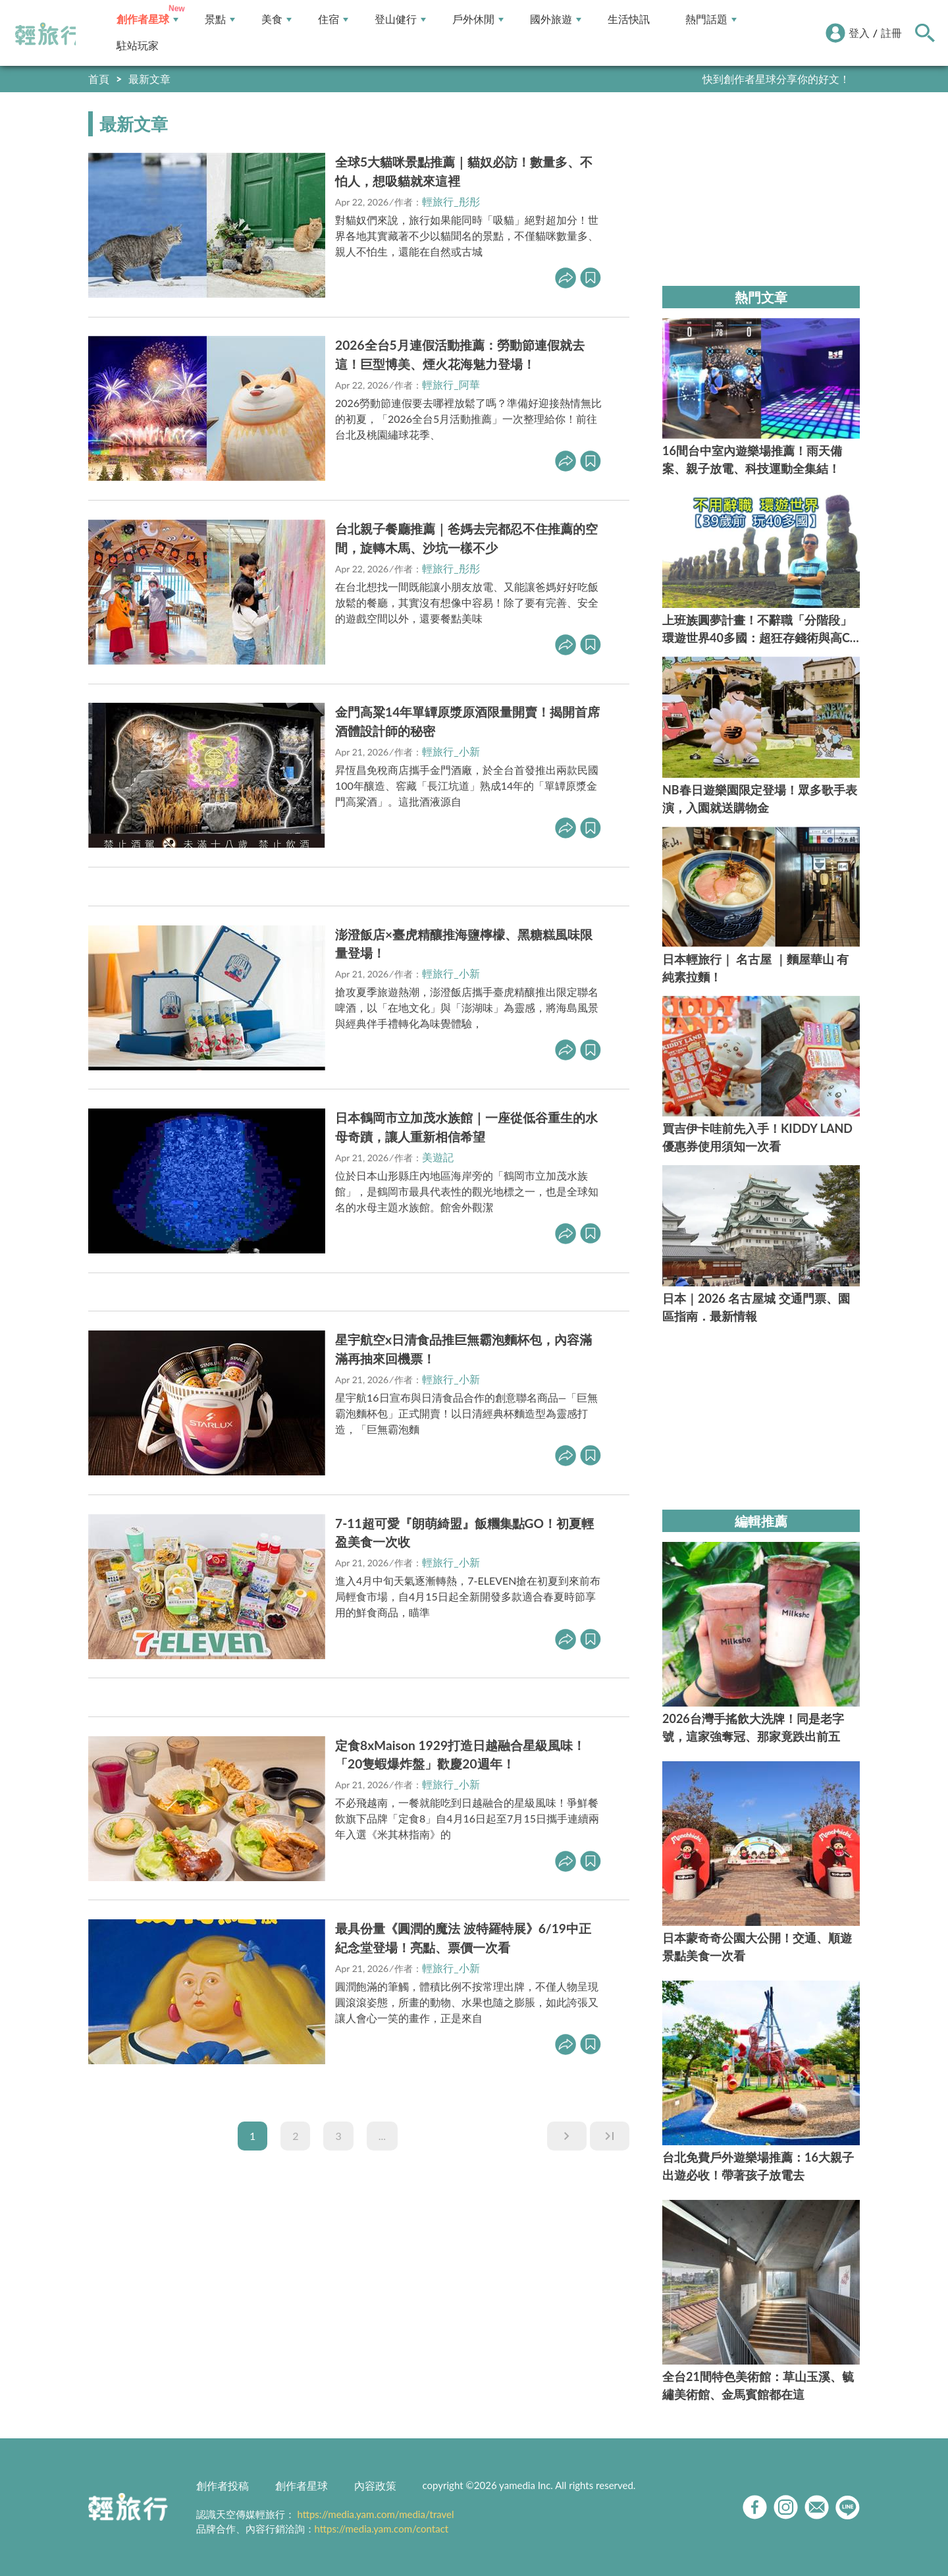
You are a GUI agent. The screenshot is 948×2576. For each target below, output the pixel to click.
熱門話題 (711, 19)
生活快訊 (629, 19)
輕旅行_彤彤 (450, 201)
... (382, 2135)
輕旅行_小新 (450, 751)
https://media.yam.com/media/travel (375, 2514)
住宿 (333, 19)
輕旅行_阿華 (450, 384)
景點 (220, 19)
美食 (276, 19)
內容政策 (375, 2485)
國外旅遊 (555, 19)
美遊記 (438, 1157)
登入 (859, 32)
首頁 (98, 78)
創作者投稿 (222, 2485)
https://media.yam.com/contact (382, 2529)
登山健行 (400, 19)
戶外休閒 (478, 19)
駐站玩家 (138, 45)
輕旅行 (48, 34)
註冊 (891, 32)
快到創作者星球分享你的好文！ (776, 78)
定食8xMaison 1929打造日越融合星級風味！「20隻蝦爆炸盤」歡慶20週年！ (460, 1755)
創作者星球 (147, 19)
